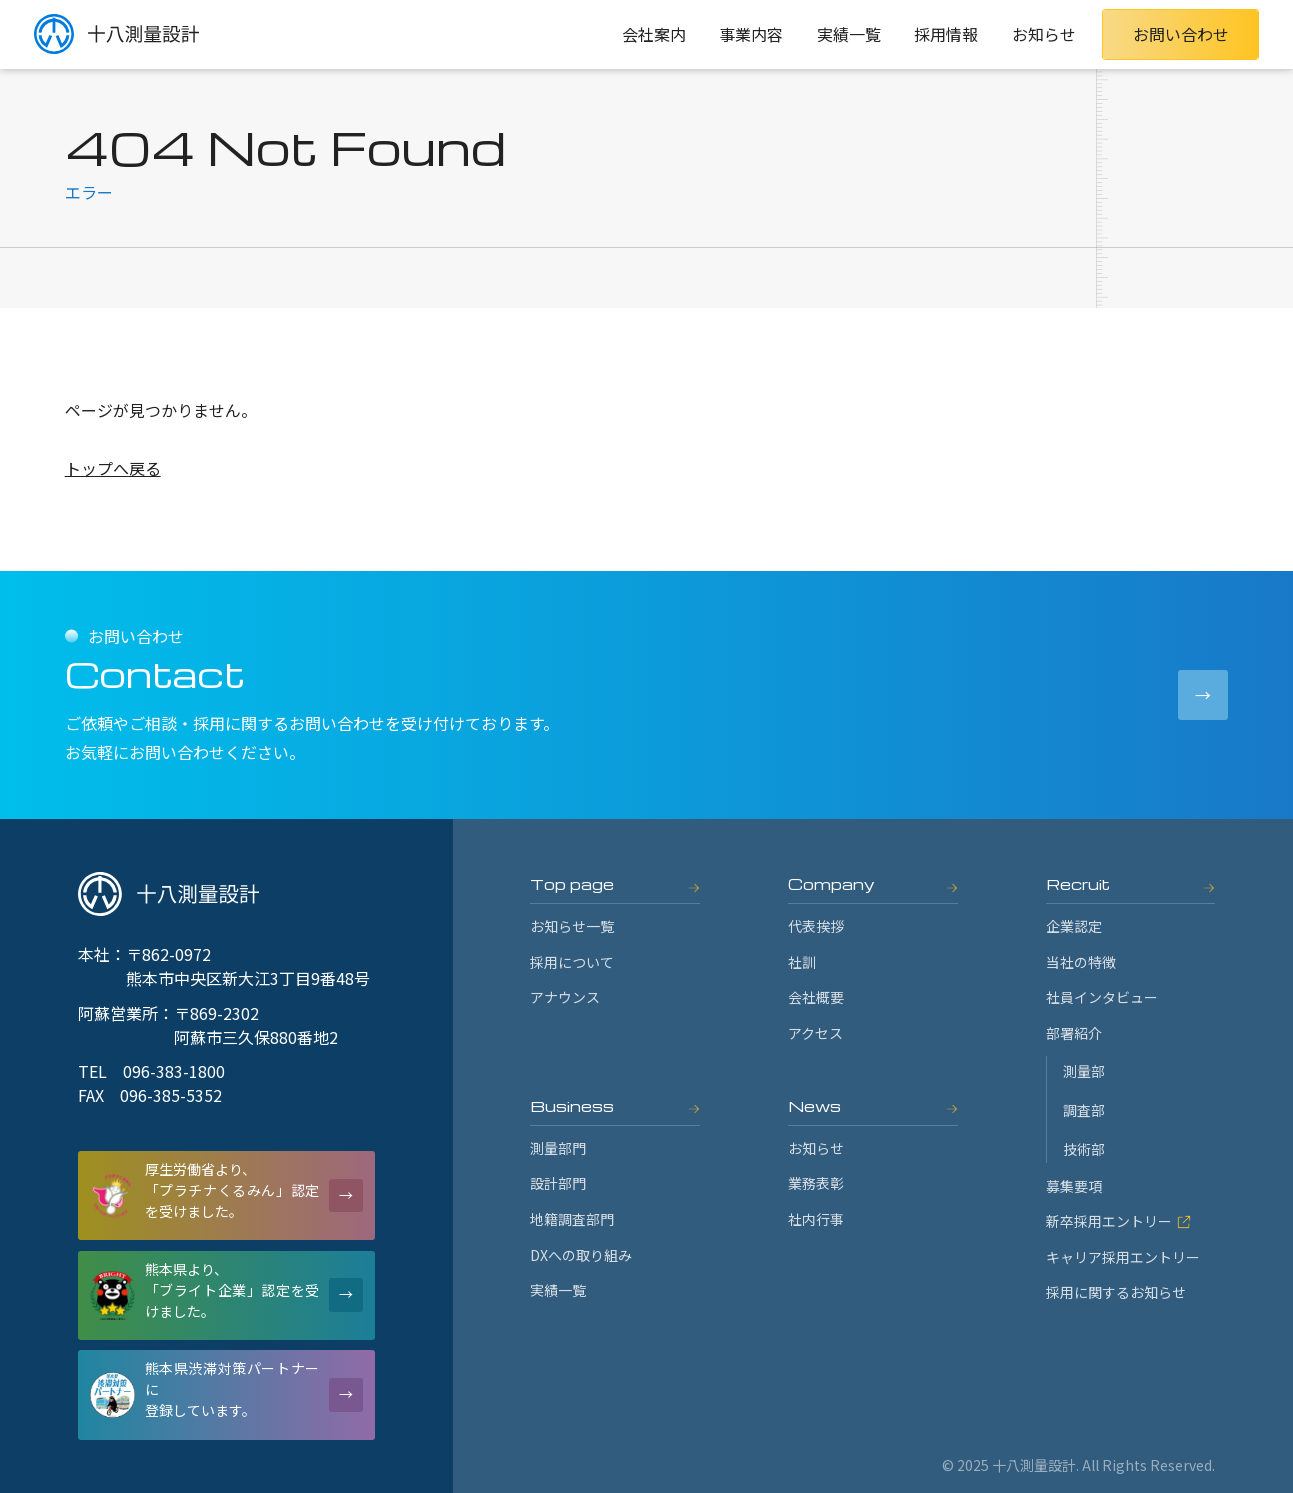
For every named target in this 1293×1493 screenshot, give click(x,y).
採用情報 (946, 34)
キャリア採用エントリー (1123, 1257)
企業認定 (1074, 926)
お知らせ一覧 (572, 926)
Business (572, 1106)
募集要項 (1074, 1186)
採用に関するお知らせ (1116, 1292)
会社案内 (654, 34)
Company (831, 884)
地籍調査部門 (572, 1219)
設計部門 (558, 1183)
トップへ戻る (113, 468)
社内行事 (816, 1219)
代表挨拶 (816, 926)
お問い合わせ (1181, 34)
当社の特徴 (1081, 962)
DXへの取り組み (581, 1255)
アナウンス (565, 997)
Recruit (1078, 884)
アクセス (815, 1033)
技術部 (1084, 1149)
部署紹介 (1074, 1033)
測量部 (1084, 1071)
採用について (572, 962)
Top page (572, 884)
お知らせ (1044, 34)
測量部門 (558, 1148)
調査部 (1084, 1110)
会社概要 (816, 997)
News (814, 1106)
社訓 (802, 962)
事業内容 (751, 34)
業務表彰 (816, 1183)
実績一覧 (849, 34)
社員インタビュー (1102, 997)
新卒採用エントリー (1118, 1221)
